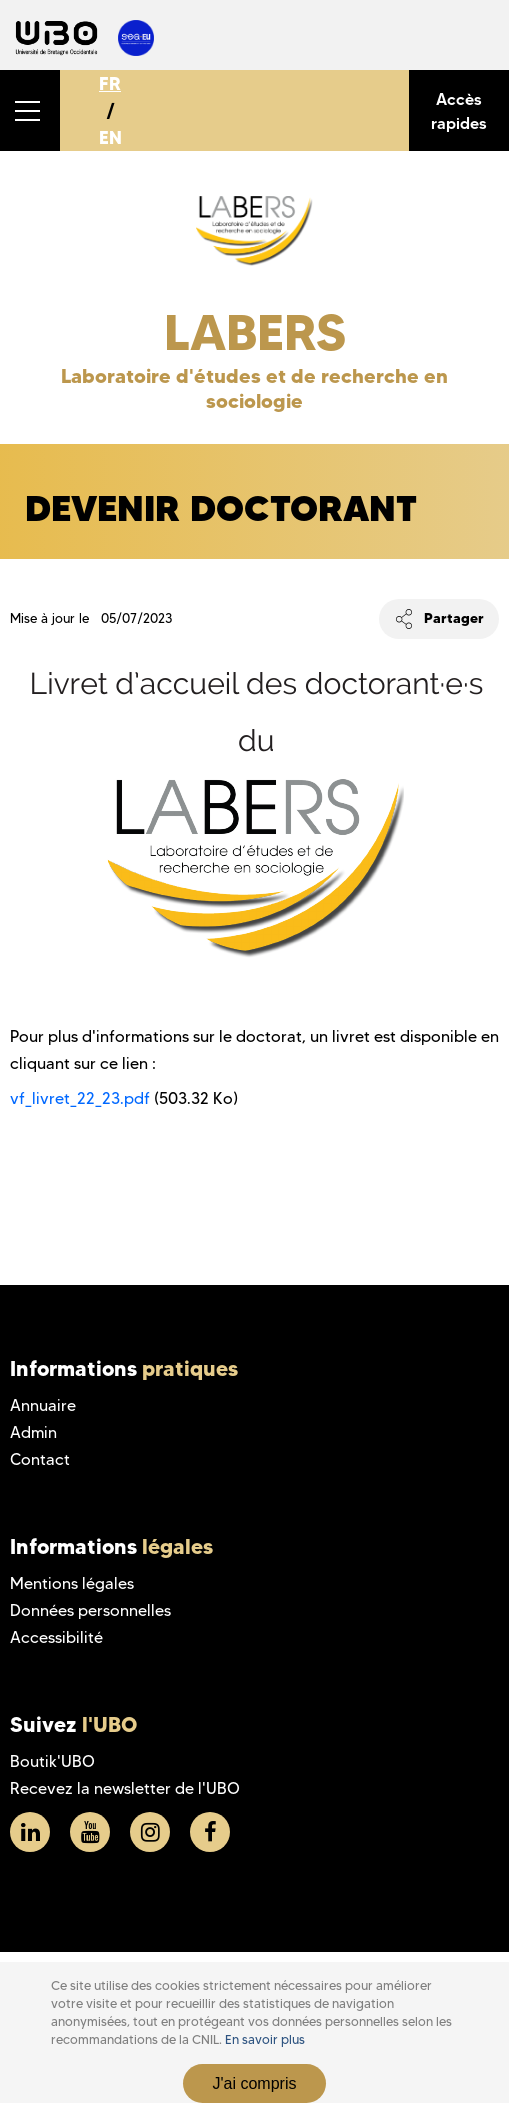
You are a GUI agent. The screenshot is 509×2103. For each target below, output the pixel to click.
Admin (33, 1432)
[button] (30, 110)
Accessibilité (56, 1637)
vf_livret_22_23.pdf (80, 1098)
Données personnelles (90, 1610)
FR (110, 83)
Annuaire (43, 1405)
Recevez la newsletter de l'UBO (125, 1788)
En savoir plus (265, 2039)
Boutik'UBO (52, 1761)
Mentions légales (72, 1583)
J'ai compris (255, 2083)
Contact (40, 1459)
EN (110, 137)
